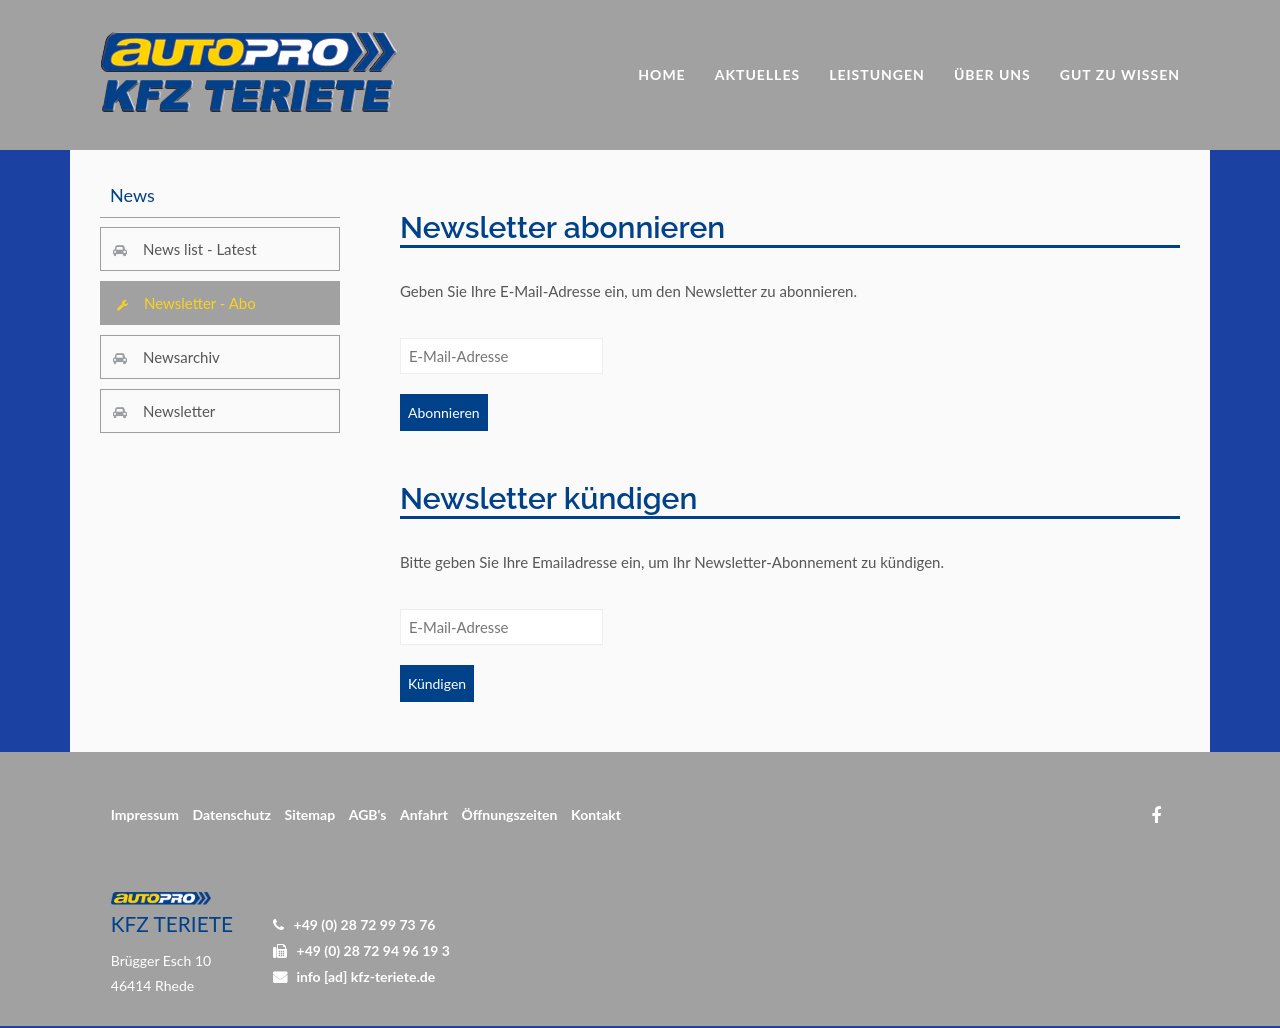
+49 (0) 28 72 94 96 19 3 (373, 950)
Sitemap (309, 814)
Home (661, 74)
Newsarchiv (181, 357)
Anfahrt (424, 814)
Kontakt (596, 814)
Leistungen (877, 74)
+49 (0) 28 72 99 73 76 (365, 924)
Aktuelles (757, 74)
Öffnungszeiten (510, 814)
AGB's (368, 814)
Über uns (992, 74)
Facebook (1155, 815)
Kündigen (437, 683)
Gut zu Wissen (1120, 74)
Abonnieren (444, 412)
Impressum (145, 814)
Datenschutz (232, 814)
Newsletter (179, 411)
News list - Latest (200, 249)
